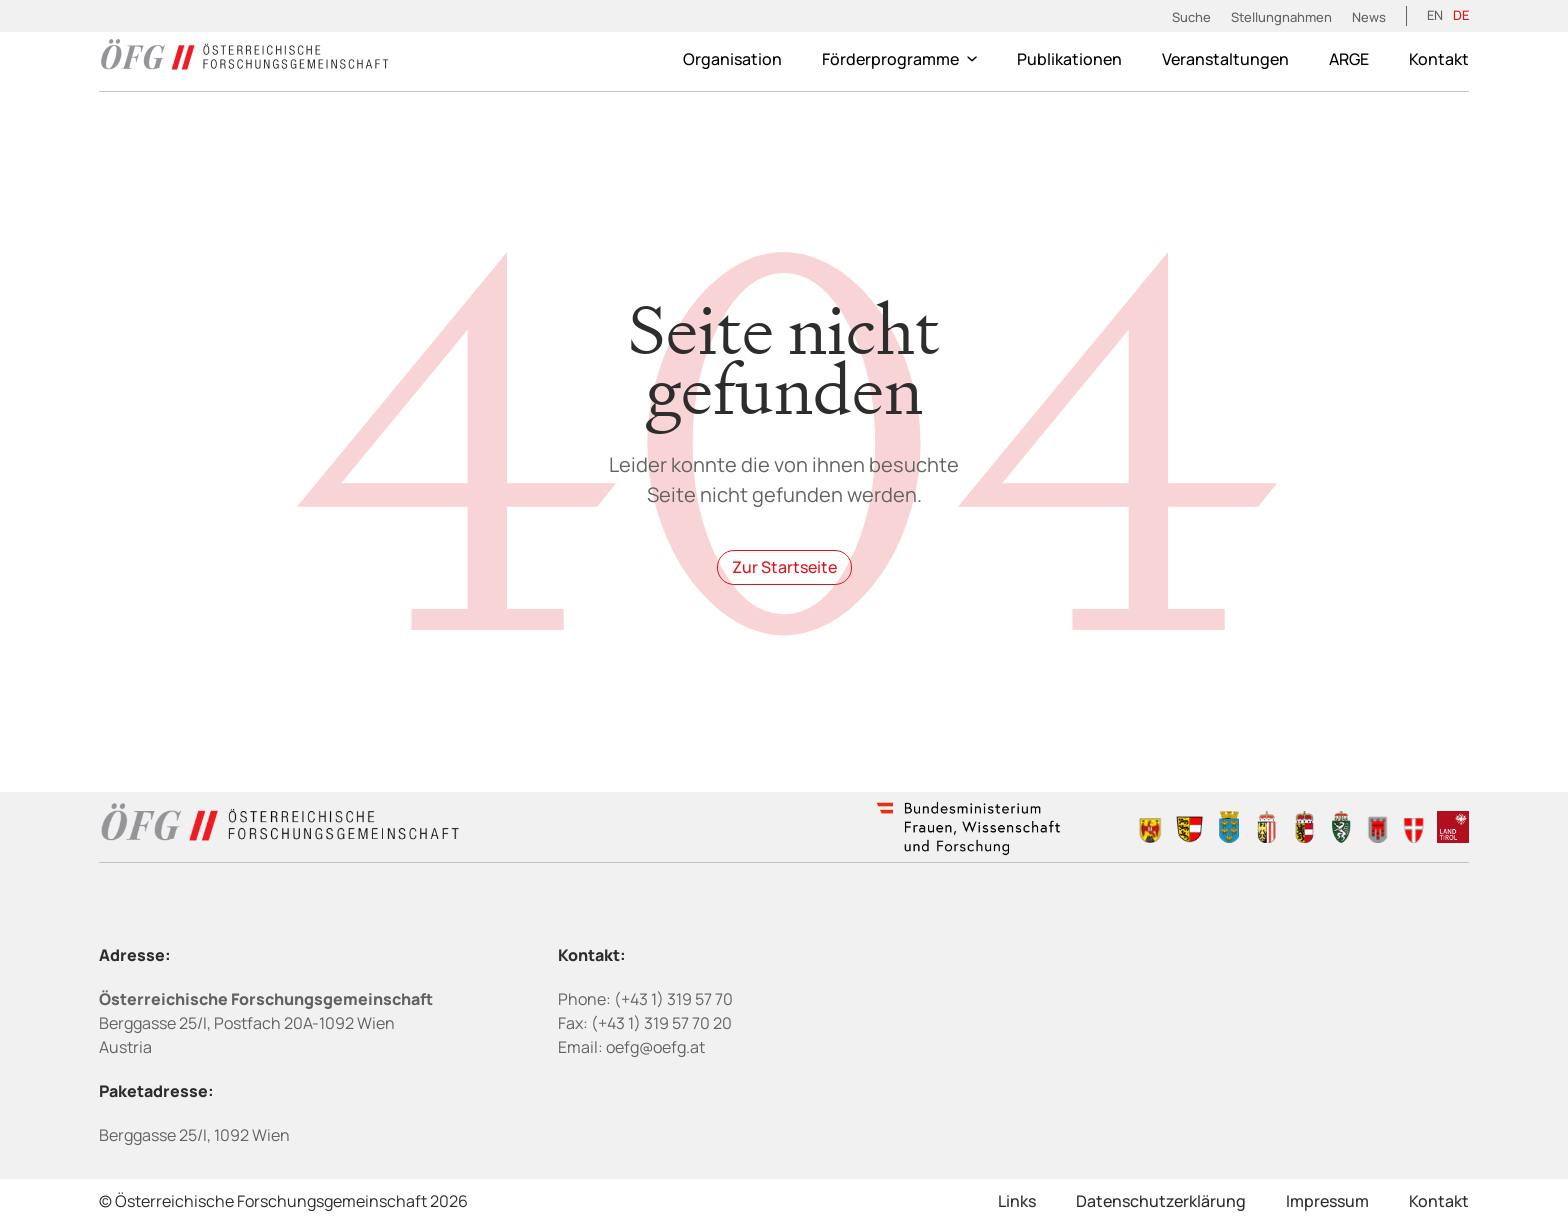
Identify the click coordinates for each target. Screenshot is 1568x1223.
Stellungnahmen (1281, 17)
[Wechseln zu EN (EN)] (1435, 16)
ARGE (1349, 59)
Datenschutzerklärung (1161, 1201)
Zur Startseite (784, 567)
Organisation (732, 59)
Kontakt (1439, 59)
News (1369, 17)
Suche (1191, 17)
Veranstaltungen (1225, 59)
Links (1017, 1201)
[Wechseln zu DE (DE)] (1461, 16)
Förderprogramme (899, 59)
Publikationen (1069, 59)
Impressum (1327, 1201)
